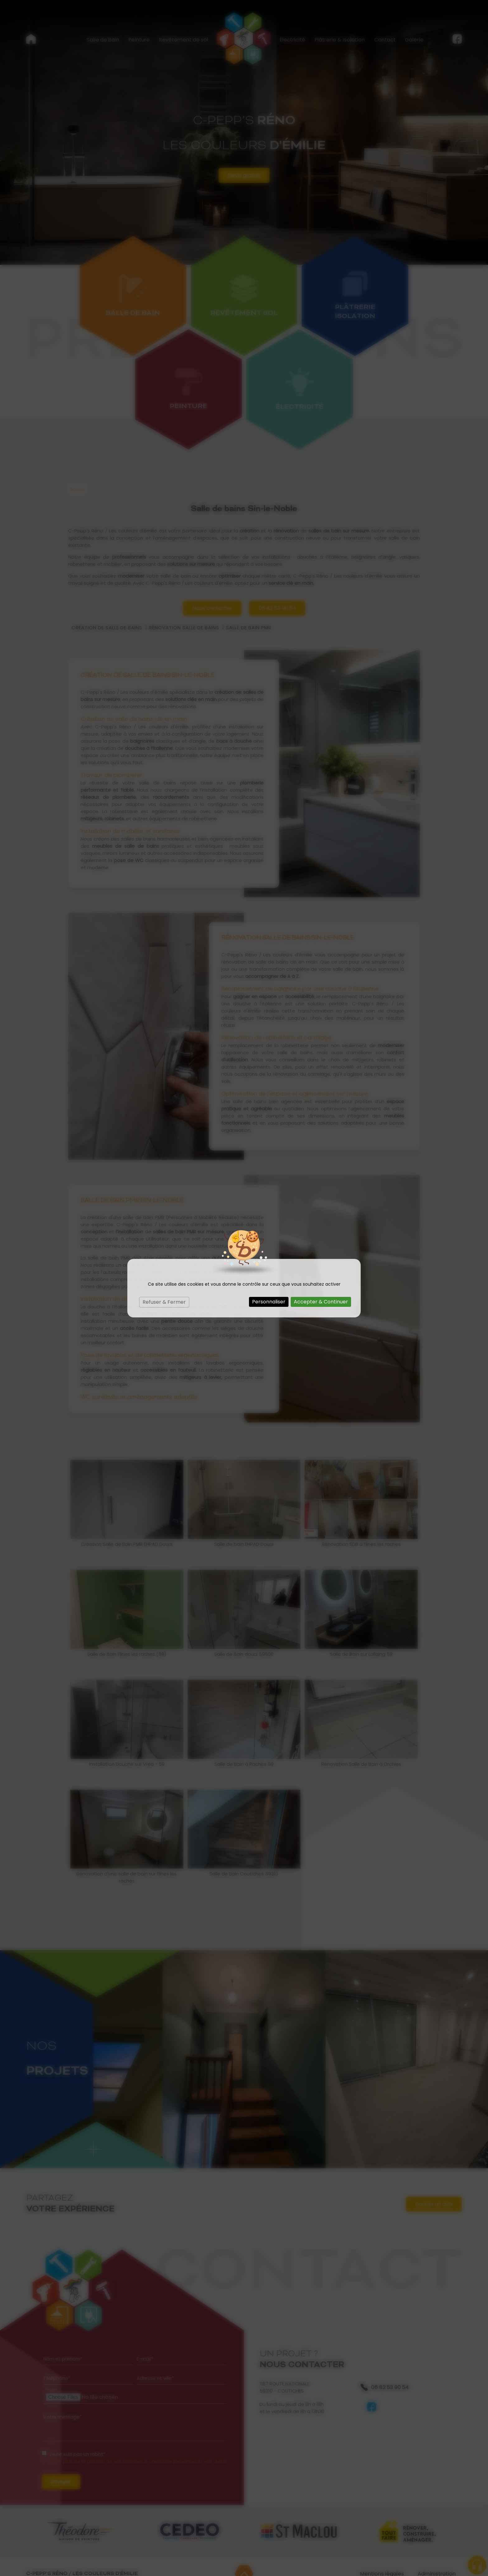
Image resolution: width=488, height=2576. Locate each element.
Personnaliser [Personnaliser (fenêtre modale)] (268, 1301)
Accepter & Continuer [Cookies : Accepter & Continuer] (321, 1301)
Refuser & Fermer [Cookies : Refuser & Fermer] (164, 1302)
